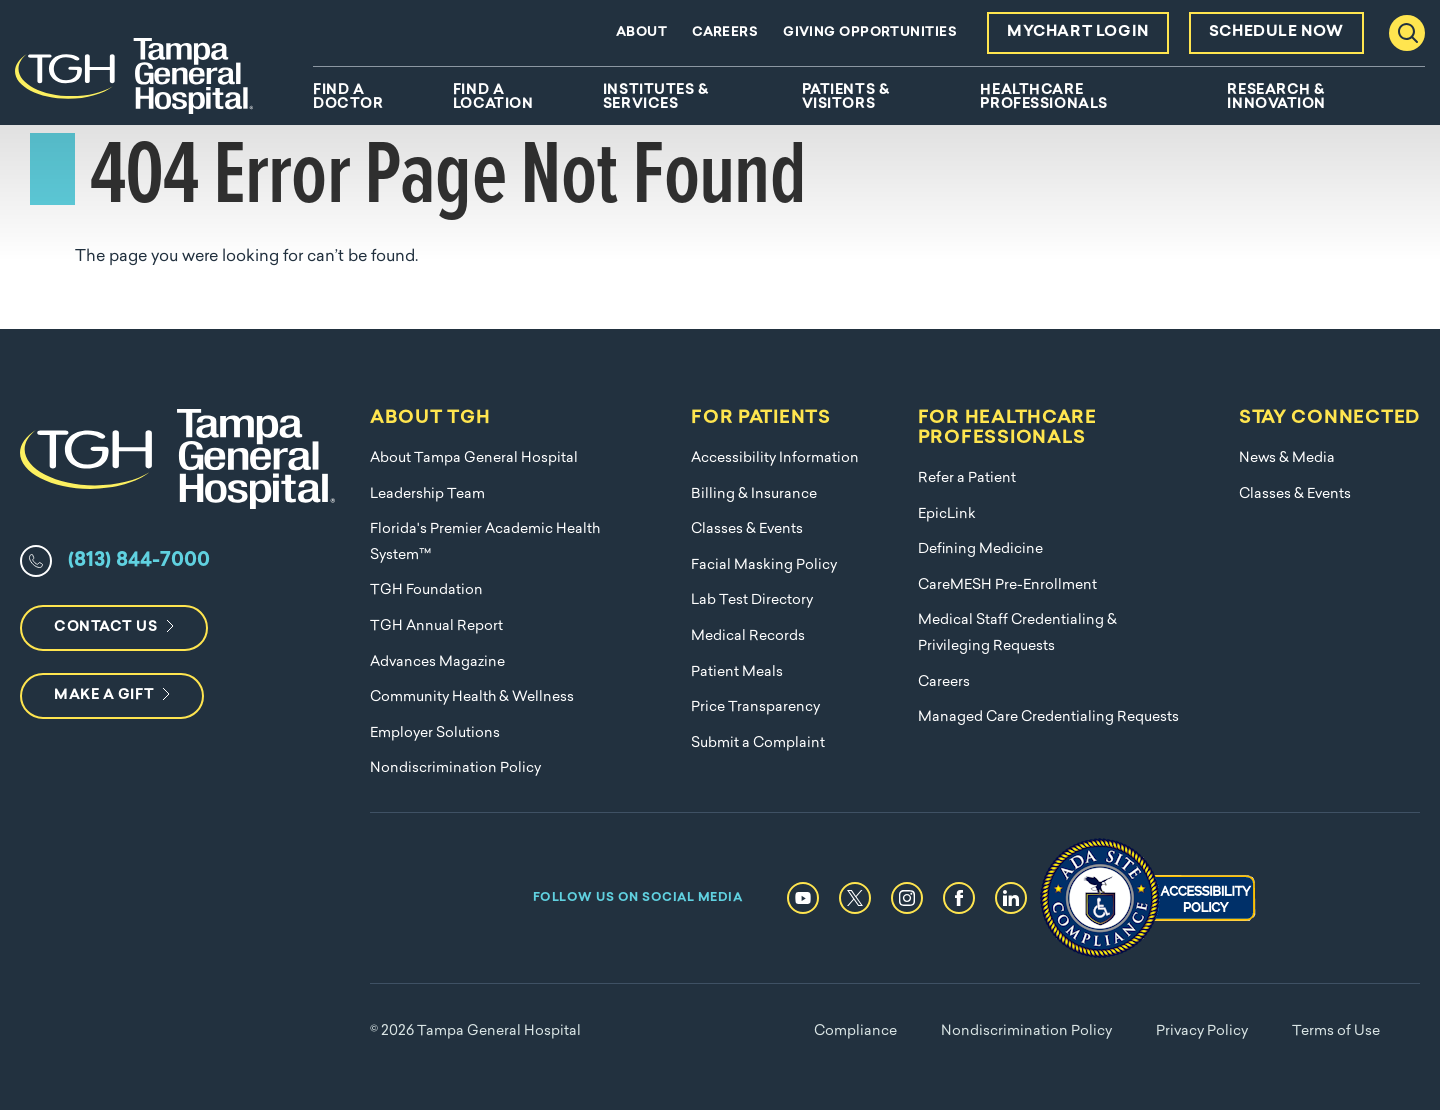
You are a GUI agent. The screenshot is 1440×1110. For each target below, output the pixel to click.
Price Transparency (755, 707)
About (641, 32)
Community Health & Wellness (472, 697)
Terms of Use (1336, 1031)
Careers (725, 32)
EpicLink (947, 514)
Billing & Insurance (754, 494)
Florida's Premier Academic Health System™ (485, 542)
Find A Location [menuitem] (493, 98)
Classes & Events (747, 529)
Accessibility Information (775, 458)
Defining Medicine (980, 549)
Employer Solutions (435, 733)
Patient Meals (737, 672)
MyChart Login (1078, 32)
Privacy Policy (1202, 1031)
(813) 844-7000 (139, 561)
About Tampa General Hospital (474, 458)
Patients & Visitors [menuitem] (846, 98)
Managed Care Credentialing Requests (1048, 717)
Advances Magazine (437, 662)
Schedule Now (1276, 32)
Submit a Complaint (758, 743)
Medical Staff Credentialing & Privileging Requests (1017, 633)
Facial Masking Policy (764, 565)
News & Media (1287, 458)
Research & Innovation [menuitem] (1276, 98)
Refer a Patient (967, 478)
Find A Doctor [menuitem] (348, 98)
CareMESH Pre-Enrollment (1007, 585)
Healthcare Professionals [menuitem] (1043, 98)
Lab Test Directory (752, 600)
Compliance (855, 1031)
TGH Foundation (426, 590)
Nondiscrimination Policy (455, 768)
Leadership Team (427, 494)
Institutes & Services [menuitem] (656, 98)
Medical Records (748, 636)
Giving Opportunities (870, 32)
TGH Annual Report (436, 626)
